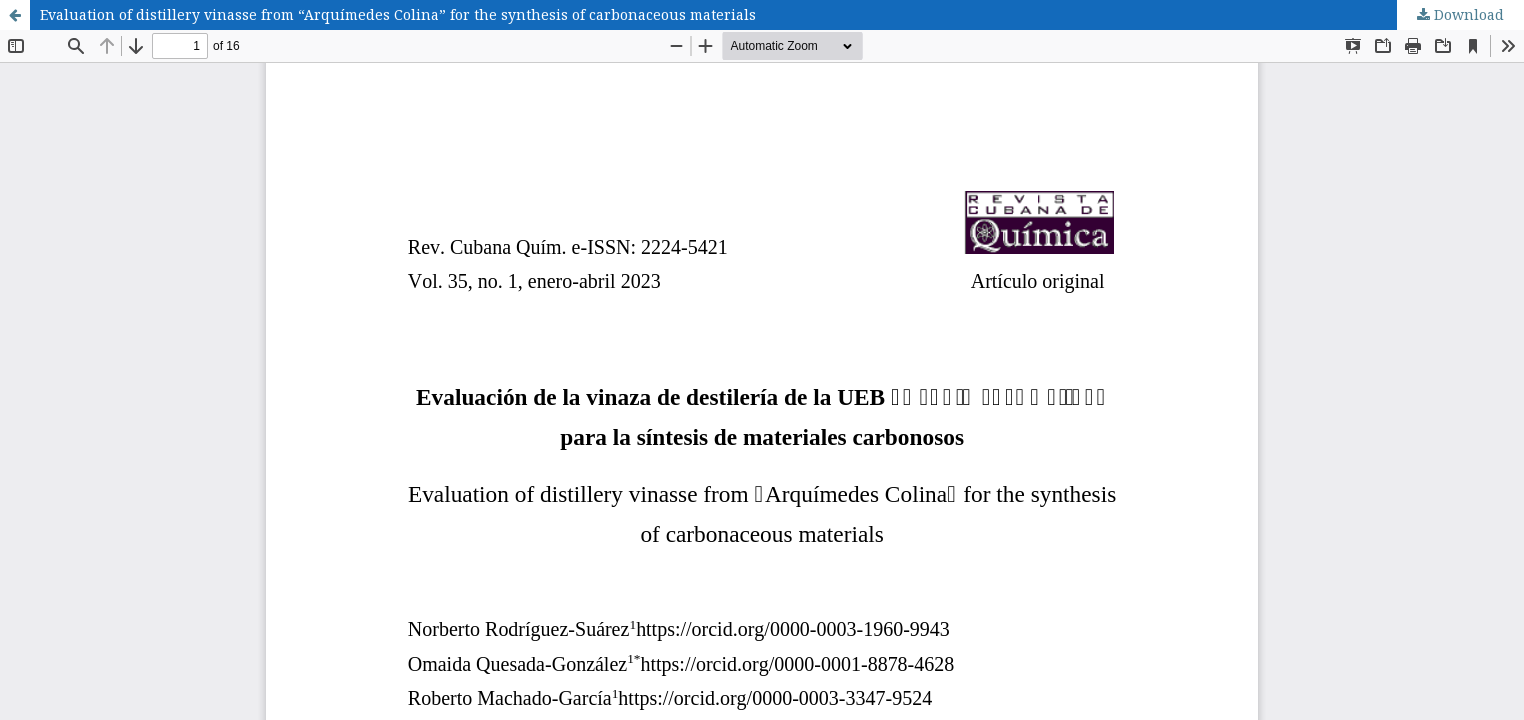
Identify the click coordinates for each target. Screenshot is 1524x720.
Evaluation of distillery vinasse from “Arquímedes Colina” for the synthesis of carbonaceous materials (398, 14)
